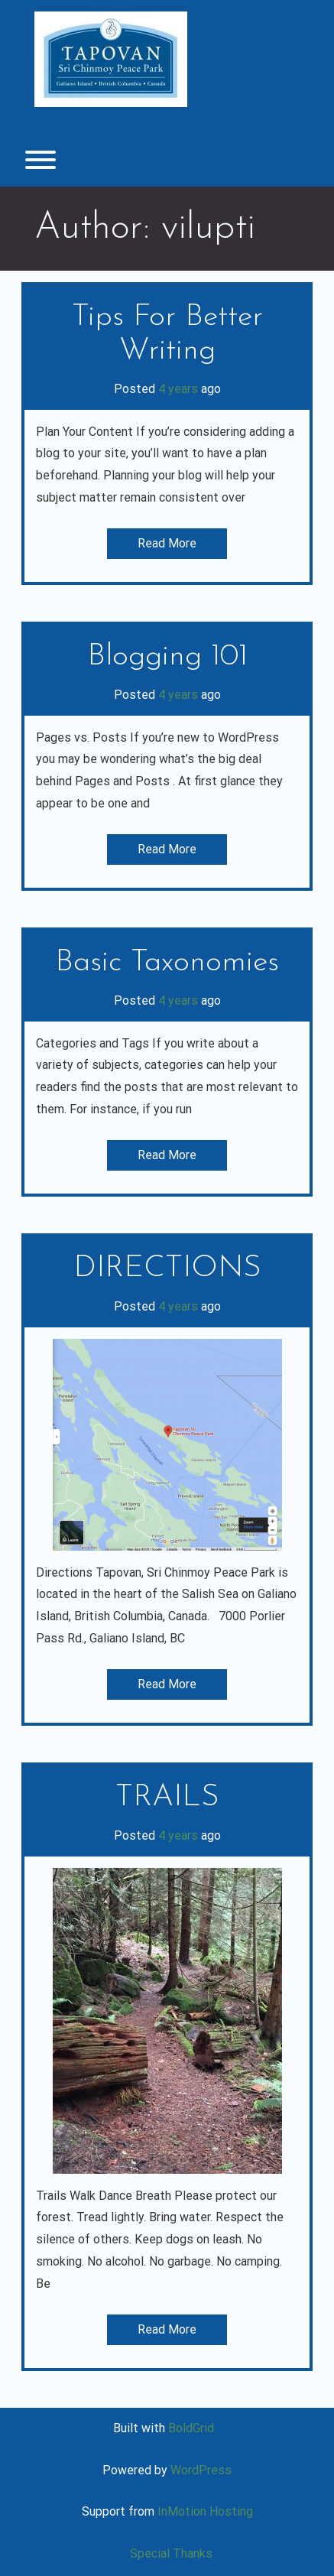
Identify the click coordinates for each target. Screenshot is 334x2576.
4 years (178, 389)
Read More (167, 543)
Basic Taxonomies (167, 962)
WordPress (201, 2470)
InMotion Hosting (205, 2511)
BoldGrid (191, 2428)
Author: (144, 228)
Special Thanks (171, 2553)
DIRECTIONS (167, 1268)
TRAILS (167, 1797)
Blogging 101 (167, 657)
